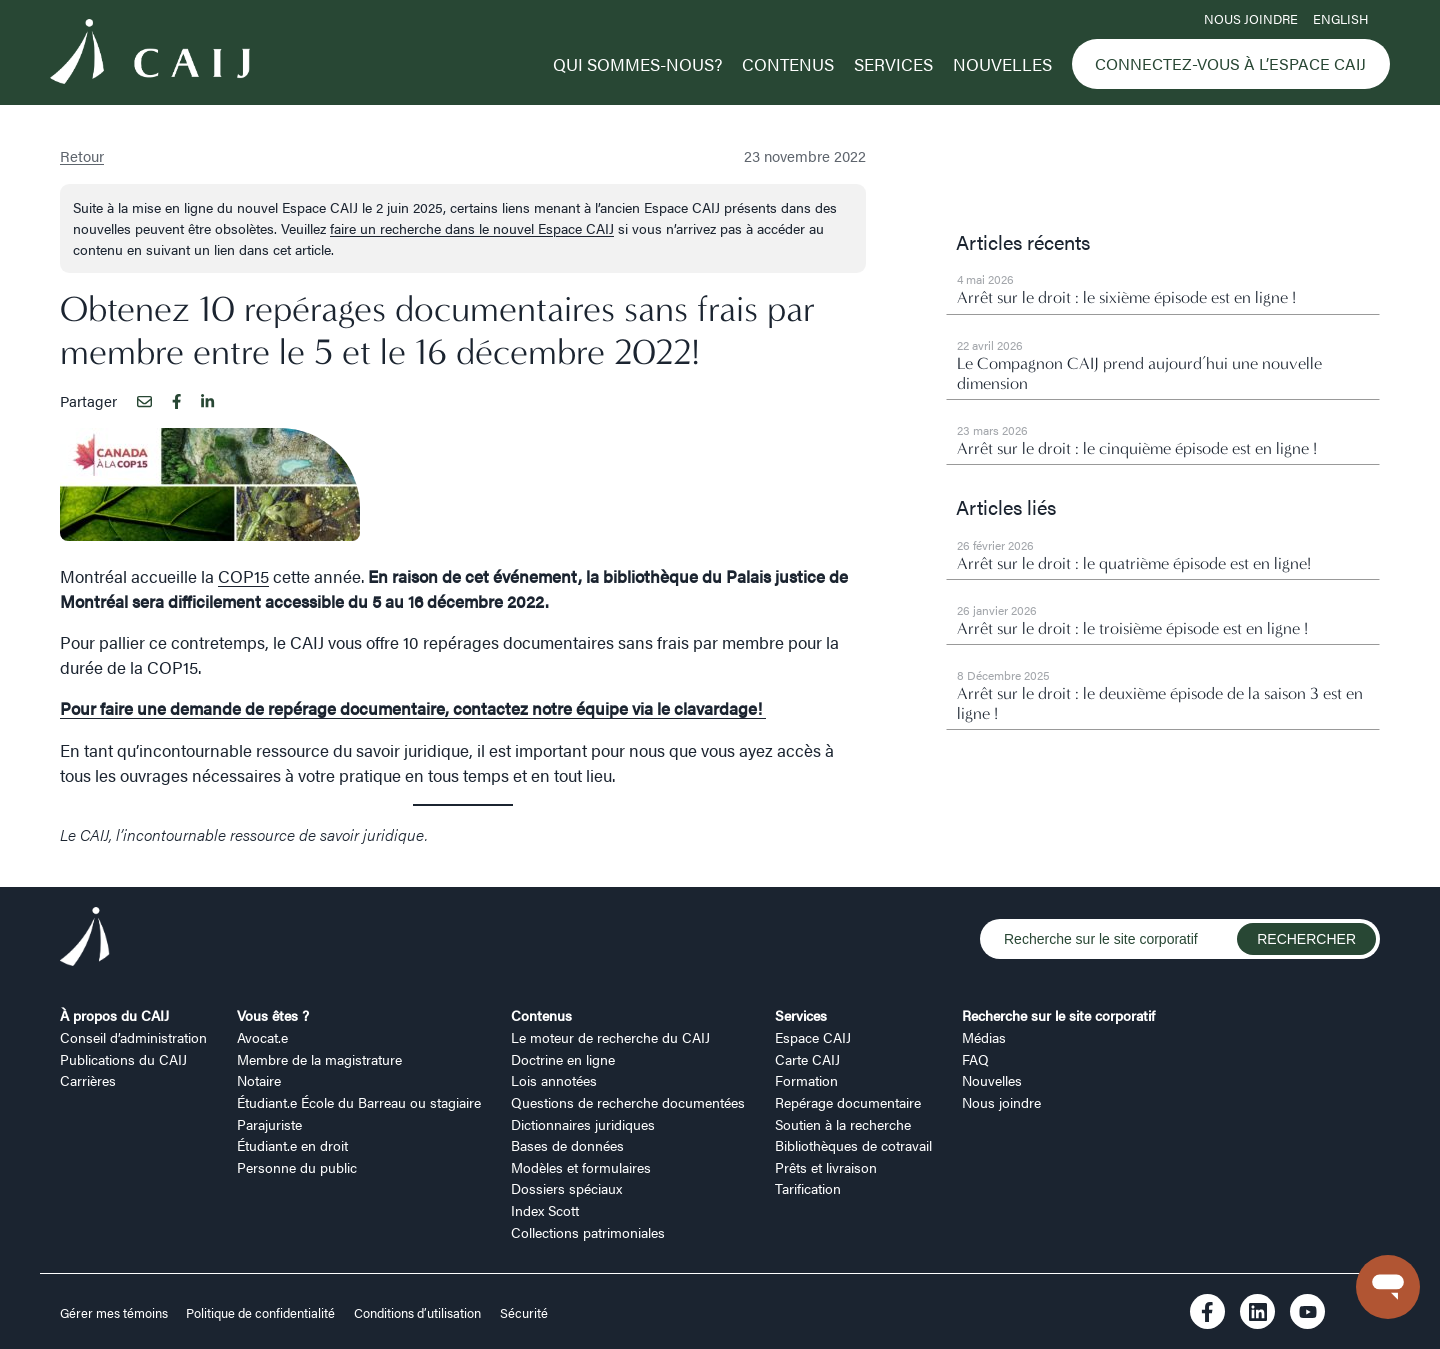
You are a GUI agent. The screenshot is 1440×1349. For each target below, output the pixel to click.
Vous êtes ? (273, 1015)
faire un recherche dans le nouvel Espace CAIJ (472, 228)
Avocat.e (262, 1037)
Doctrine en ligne (563, 1059)
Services (893, 64)
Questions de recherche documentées (628, 1102)
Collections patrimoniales (588, 1232)
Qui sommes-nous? (637, 64)
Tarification (808, 1188)
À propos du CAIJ (114, 1015)
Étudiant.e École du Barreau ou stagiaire (359, 1102)
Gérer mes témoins (115, 1313)
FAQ (975, 1059)
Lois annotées (554, 1080)
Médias (984, 1037)
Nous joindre (1251, 19)
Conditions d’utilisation (417, 1313)
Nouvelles (1002, 64)
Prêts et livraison (826, 1167)
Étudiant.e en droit (292, 1145)
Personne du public (297, 1167)
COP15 (243, 576)
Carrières (88, 1080)
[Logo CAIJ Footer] (85, 939)
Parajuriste (269, 1124)
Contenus (788, 64)
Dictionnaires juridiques (583, 1124)
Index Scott (545, 1210)
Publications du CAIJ (123, 1059)
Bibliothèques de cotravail (853, 1145)
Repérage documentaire (848, 1102)
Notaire (259, 1080)
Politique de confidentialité (260, 1313)
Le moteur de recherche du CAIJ (610, 1037)
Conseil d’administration (133, 1037)
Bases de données (567, 1145)
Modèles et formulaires (581, 1167)
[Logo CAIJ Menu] (150, 54)
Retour (82, 155)
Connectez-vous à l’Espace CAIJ (1230, 63)
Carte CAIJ (807, 1059)
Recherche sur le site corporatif (1058, 1015)
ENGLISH (1340, 19)
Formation (806, 1080)
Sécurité (524, 1313)
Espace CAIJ (813, 1037)
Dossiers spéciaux (566, 1188)
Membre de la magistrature (319, 1059)
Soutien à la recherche (843, 1124)
